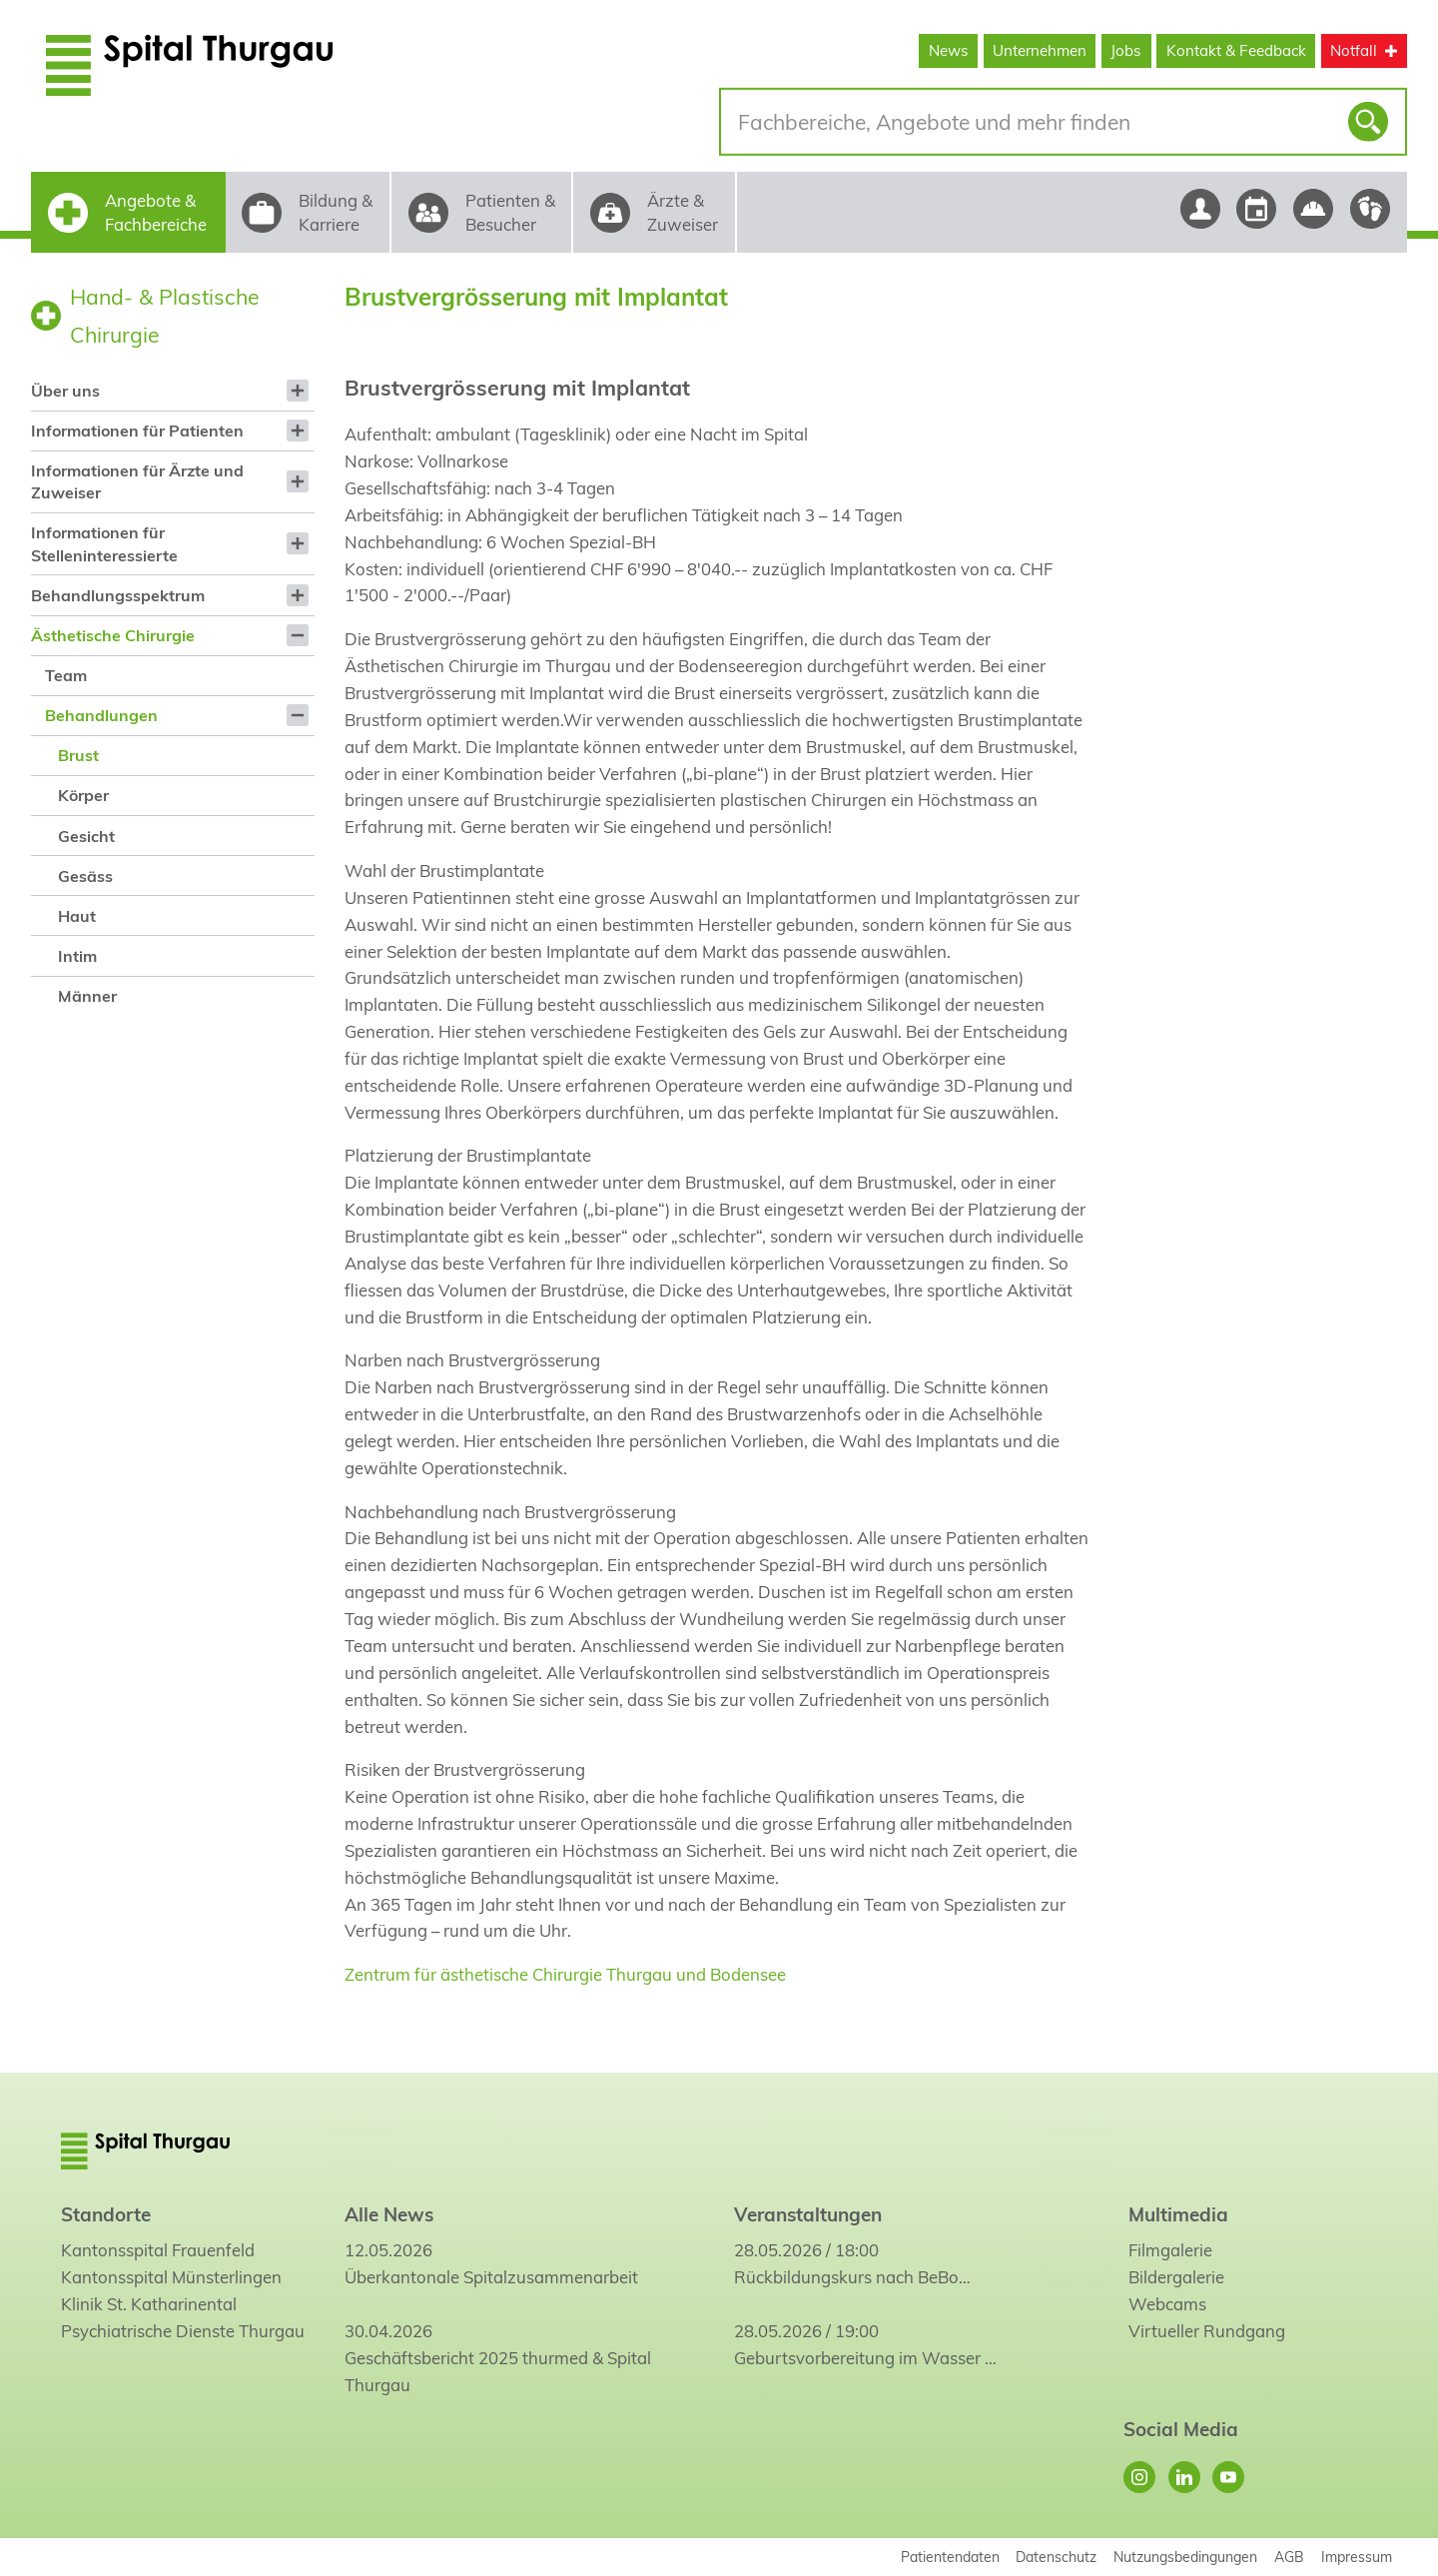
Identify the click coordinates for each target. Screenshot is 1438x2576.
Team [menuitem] (66, 675)
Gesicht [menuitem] (86, 836)
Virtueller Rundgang (1206, 2330)
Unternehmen (1039, 50)
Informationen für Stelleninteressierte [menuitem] (104, 543)
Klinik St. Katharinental (149, 2303)
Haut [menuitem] (77, 916)
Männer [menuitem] (87, 996)
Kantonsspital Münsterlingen (171, 2276)
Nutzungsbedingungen (1185, 2556)
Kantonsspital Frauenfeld (158, 2249)
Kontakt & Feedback (1236, 50)
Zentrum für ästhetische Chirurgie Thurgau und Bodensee (565, 1974)
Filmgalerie (1170, 2249)
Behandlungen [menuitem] (101, 715)
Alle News (389, 2214)
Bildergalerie (1176, 2276)
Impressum (1356, 2556)
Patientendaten (950, 2556)
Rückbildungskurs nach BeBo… (852, 2276)
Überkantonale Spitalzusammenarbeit (491, 2276)
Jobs (1125, 50)
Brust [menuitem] (78, 755)
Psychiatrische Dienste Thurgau (183, 2330)
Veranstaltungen (808, 2214)
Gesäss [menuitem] (85, 876)
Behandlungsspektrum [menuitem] (118, 595)
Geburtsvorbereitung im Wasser (857, 2357)
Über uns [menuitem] (65, 391)
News (949, 50)
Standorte (106, 2214)
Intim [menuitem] (77, 956)
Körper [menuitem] (83, 795)
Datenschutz (1056, 2556)
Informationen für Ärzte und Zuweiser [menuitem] (137, 481)
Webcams (1167, 2303)
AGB (1289, 2556)
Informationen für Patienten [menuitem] (137, 430)
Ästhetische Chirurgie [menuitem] (113, 635)
